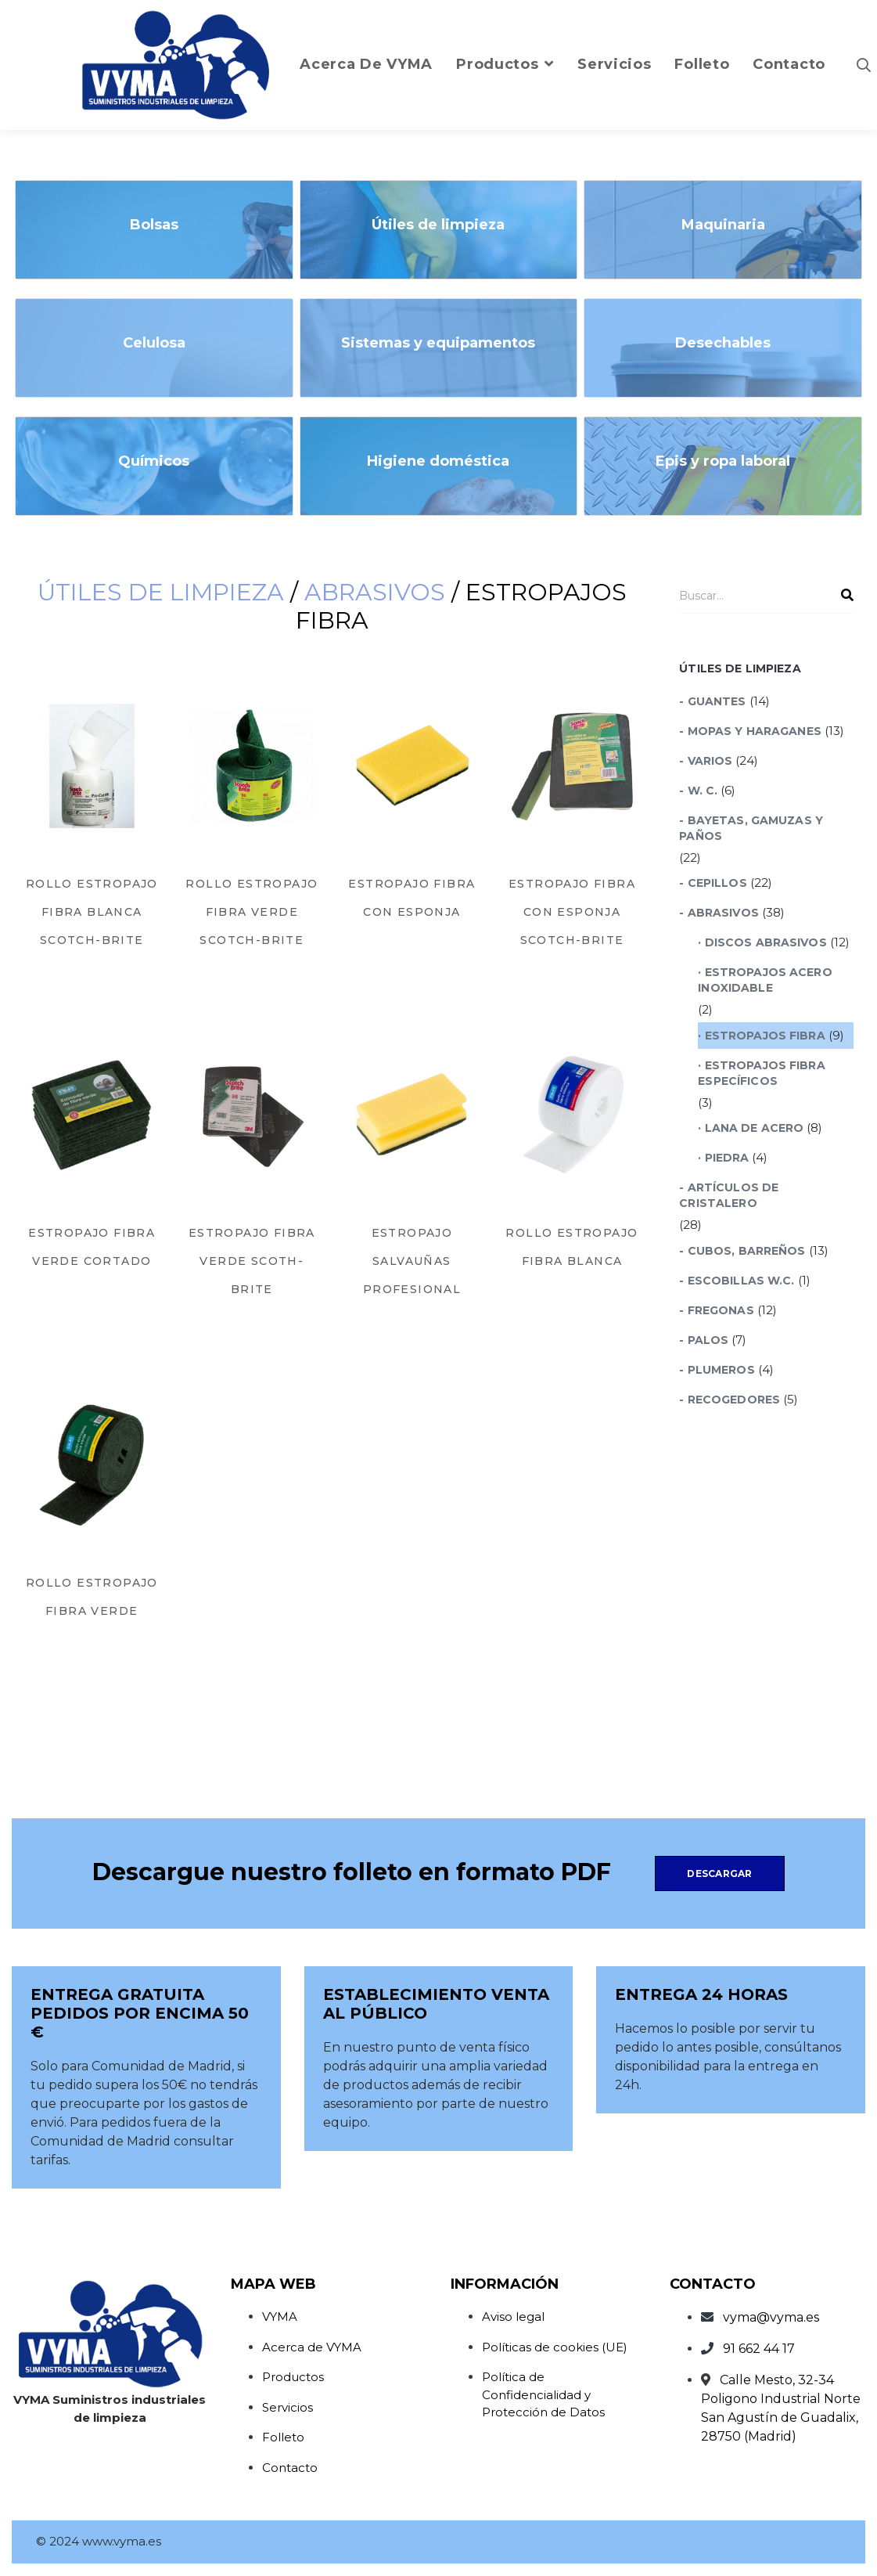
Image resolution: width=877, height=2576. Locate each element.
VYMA (279, 2316)
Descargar (719, 1873)
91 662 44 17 (759, 2348)
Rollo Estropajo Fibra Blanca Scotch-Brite (92, 912)
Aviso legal (513, 2316)
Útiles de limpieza (161, 592)
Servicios (287, 2407)
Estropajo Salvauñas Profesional (412, 1261)
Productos (293, 2376)
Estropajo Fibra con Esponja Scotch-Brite (572, 912)
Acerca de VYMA (311, 2347)
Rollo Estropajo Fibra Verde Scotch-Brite (251, 912)
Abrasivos (374, 592)
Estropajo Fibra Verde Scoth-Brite (252, 1261)
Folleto (283, 2437)
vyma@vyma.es (771, 2317)
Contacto (290, 2467)
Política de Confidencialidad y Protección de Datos (543, 2394)
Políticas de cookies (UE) (554, 2347)
